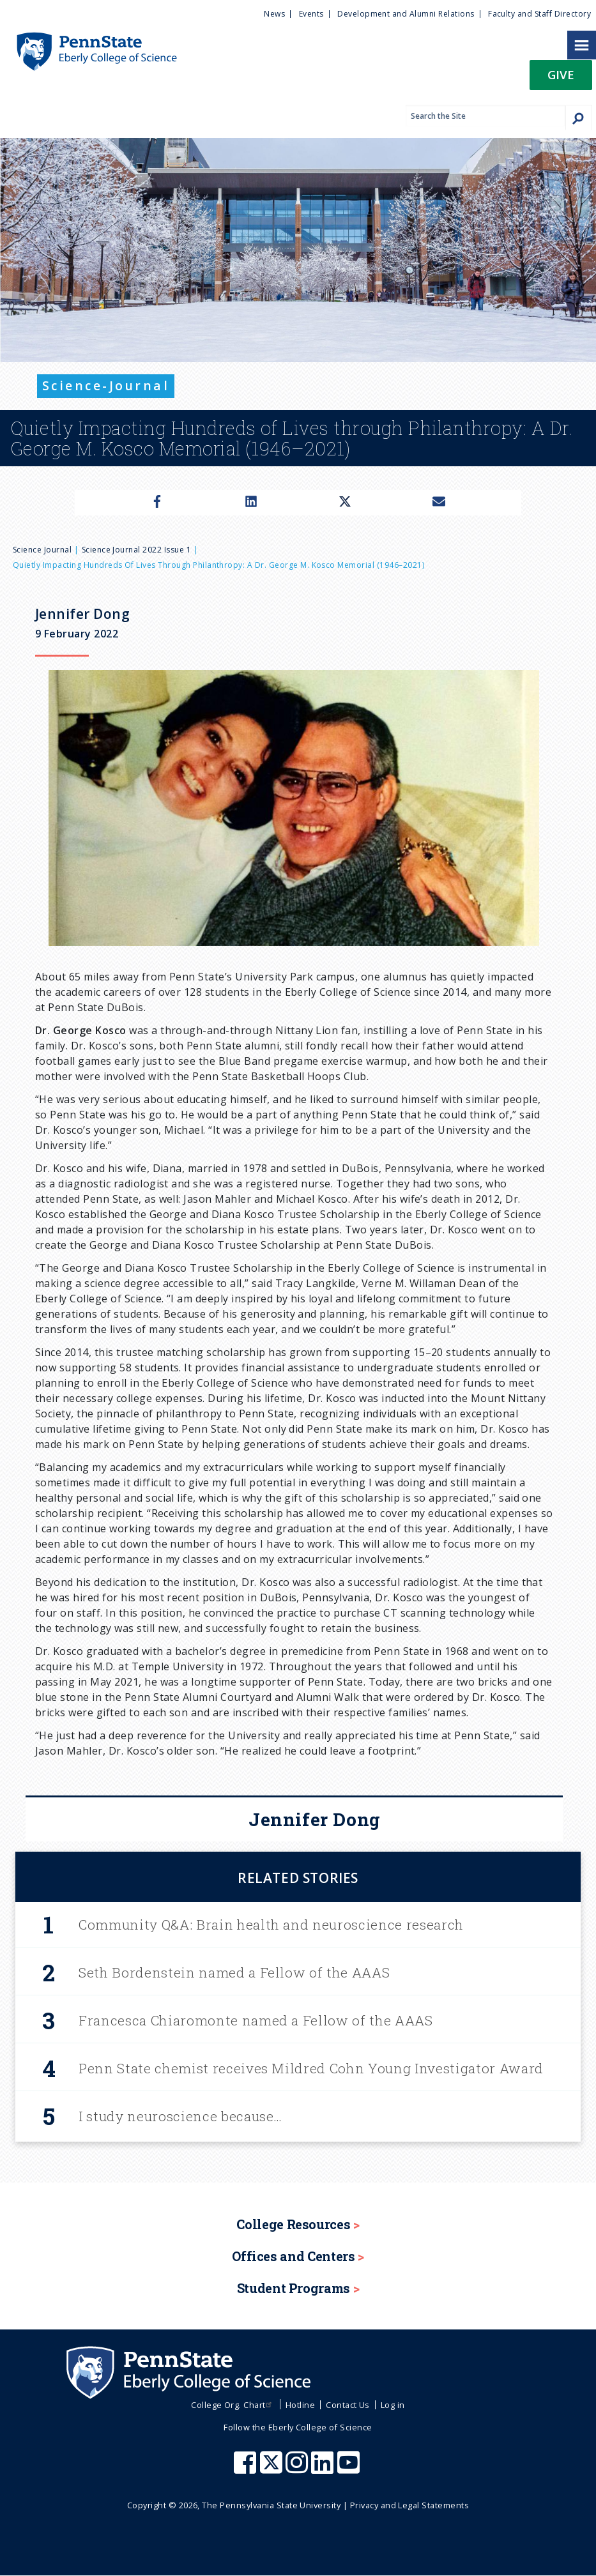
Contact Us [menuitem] (348, 2405)
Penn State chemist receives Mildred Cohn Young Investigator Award (311, 2068)
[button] (561, 79)
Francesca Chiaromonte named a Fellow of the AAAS (256, 2020)
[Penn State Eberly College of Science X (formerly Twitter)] (273, 2468)
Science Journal (42, 549)
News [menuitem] (274, 13)
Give (560, 74)
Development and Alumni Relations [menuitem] (405, 13)
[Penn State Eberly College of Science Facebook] (246, 2468)
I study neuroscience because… (180, 2116)
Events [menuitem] (311, 13)
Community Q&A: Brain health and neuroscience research (271, 1924)
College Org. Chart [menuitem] (233, 2405)
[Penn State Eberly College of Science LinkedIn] (324, 2468)
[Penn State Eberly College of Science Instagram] (298, 2468)
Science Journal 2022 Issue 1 (136, 549)
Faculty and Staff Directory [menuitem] (539, 13)
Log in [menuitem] (393, 2405)
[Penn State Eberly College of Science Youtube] (349, 2468)
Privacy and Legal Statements (409, 2505)
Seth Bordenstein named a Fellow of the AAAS (234, 1972)
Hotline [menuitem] (300, 2405)
